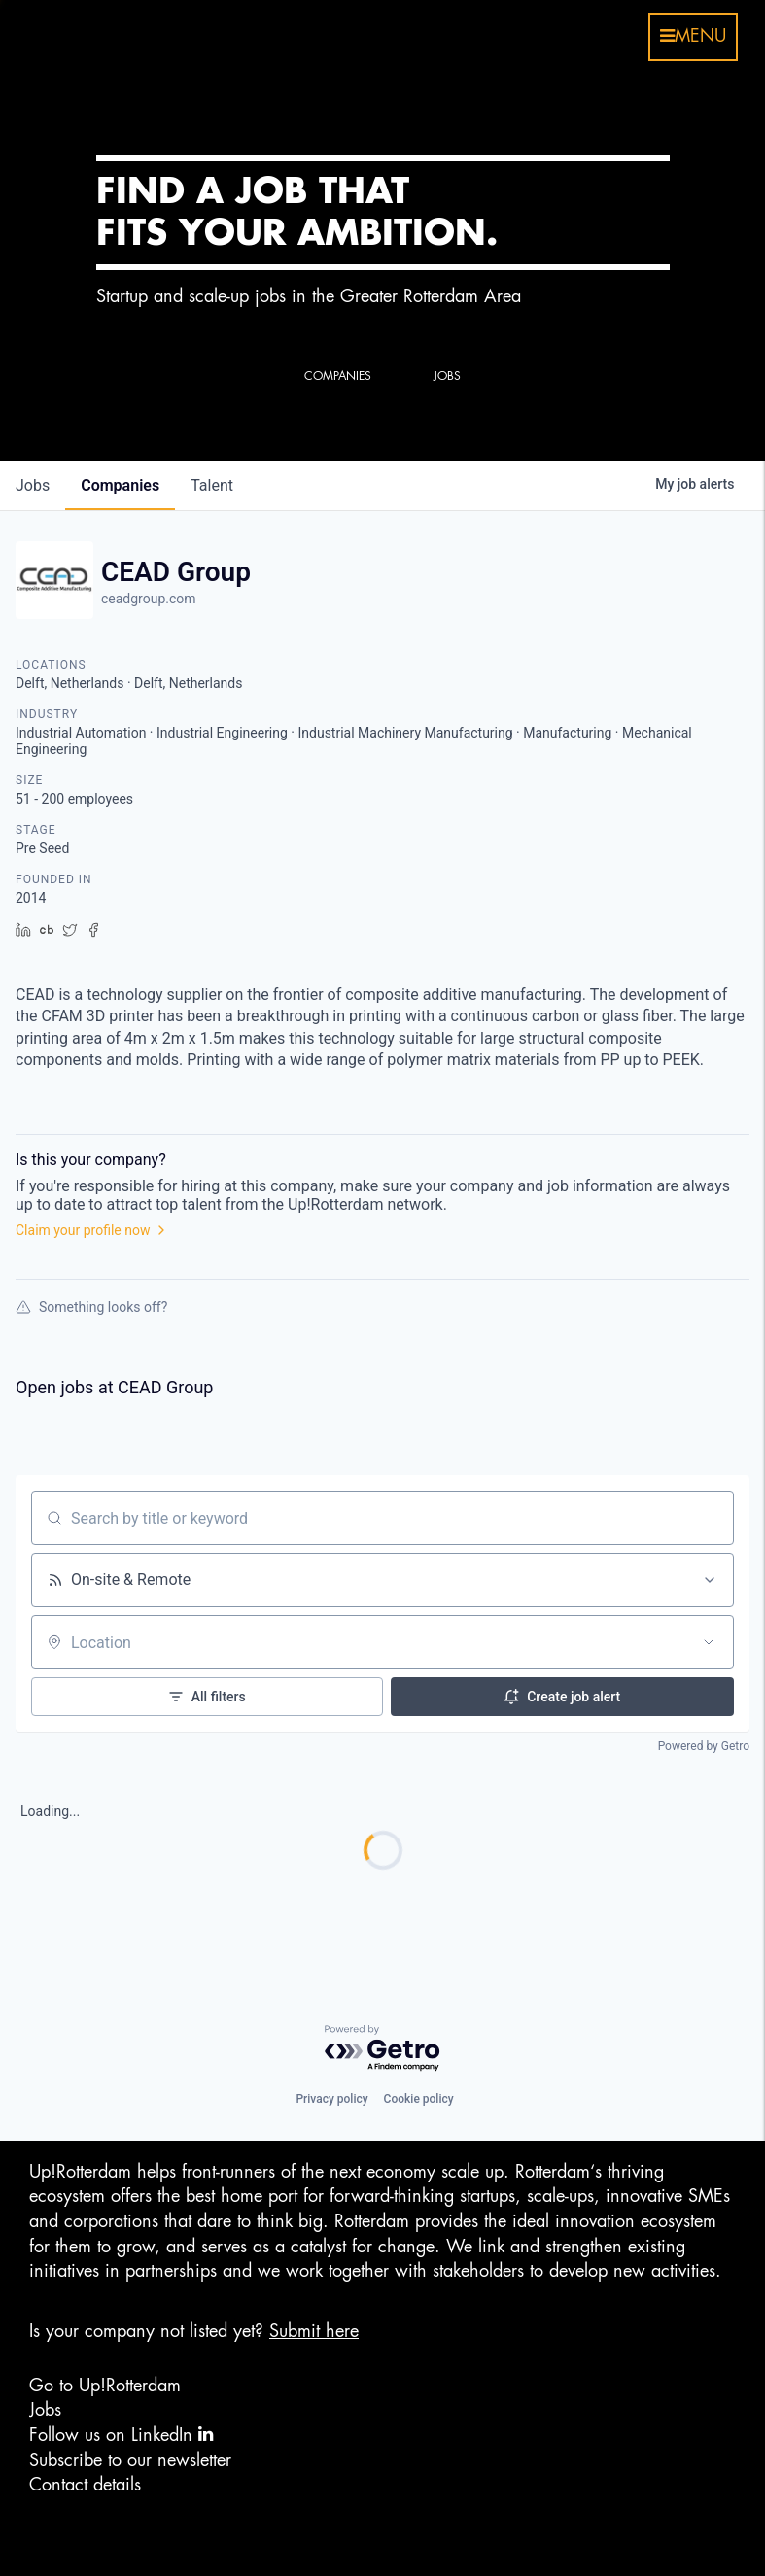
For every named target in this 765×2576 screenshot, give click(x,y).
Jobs (45, 2410)
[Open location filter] (708, 1642)
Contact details (85, 2484)
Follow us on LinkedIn (121, 2434)
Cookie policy (419, 2099)
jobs (33, 485)
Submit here (314, 2331)
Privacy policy (331, 2099)
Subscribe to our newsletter (130, 2460)
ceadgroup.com (148, 598)
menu (693, 36)
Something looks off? (91, 1307)
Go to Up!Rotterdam (105, 2385)
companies (120, 485)
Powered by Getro (703, 1746)
